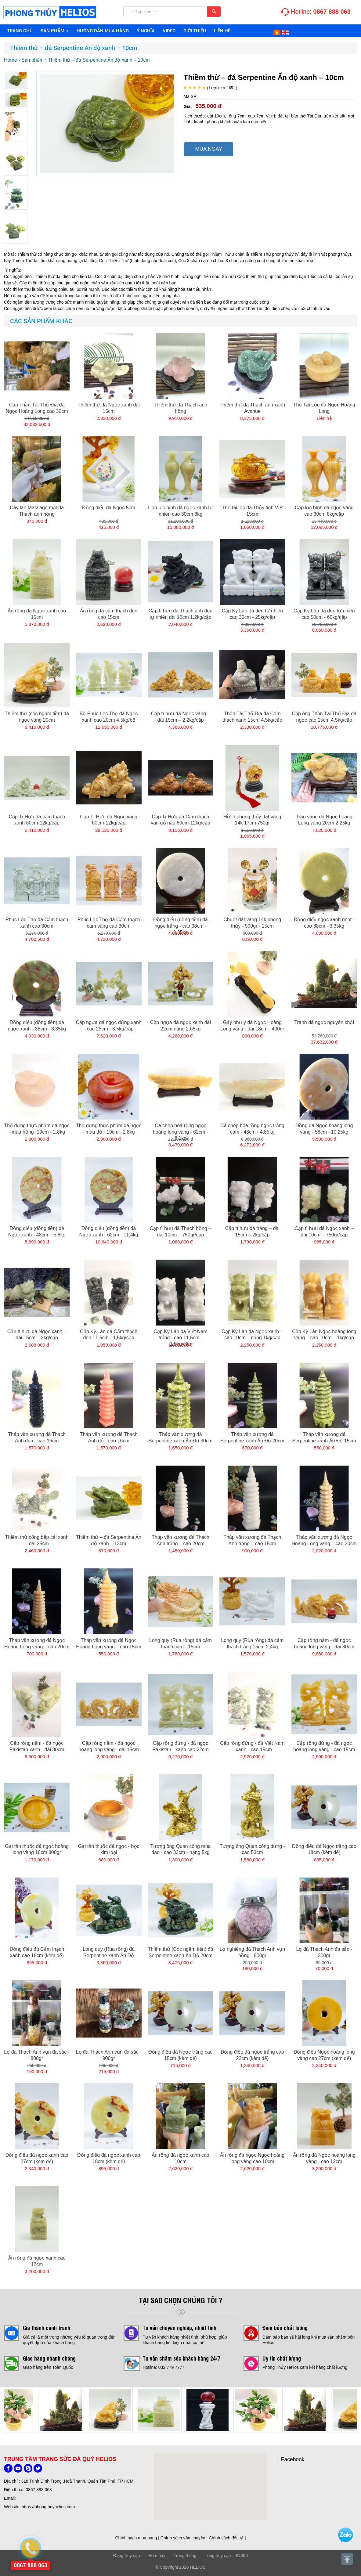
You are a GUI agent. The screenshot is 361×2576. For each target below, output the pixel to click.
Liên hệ (222, 31)
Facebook (293, 2459)
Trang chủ (20, 31)
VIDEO (169, 31)
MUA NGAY (208, 149)
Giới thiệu (194, 31)
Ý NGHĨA (146, 31)
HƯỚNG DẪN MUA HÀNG (103, 31)
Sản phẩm (55, 31)
